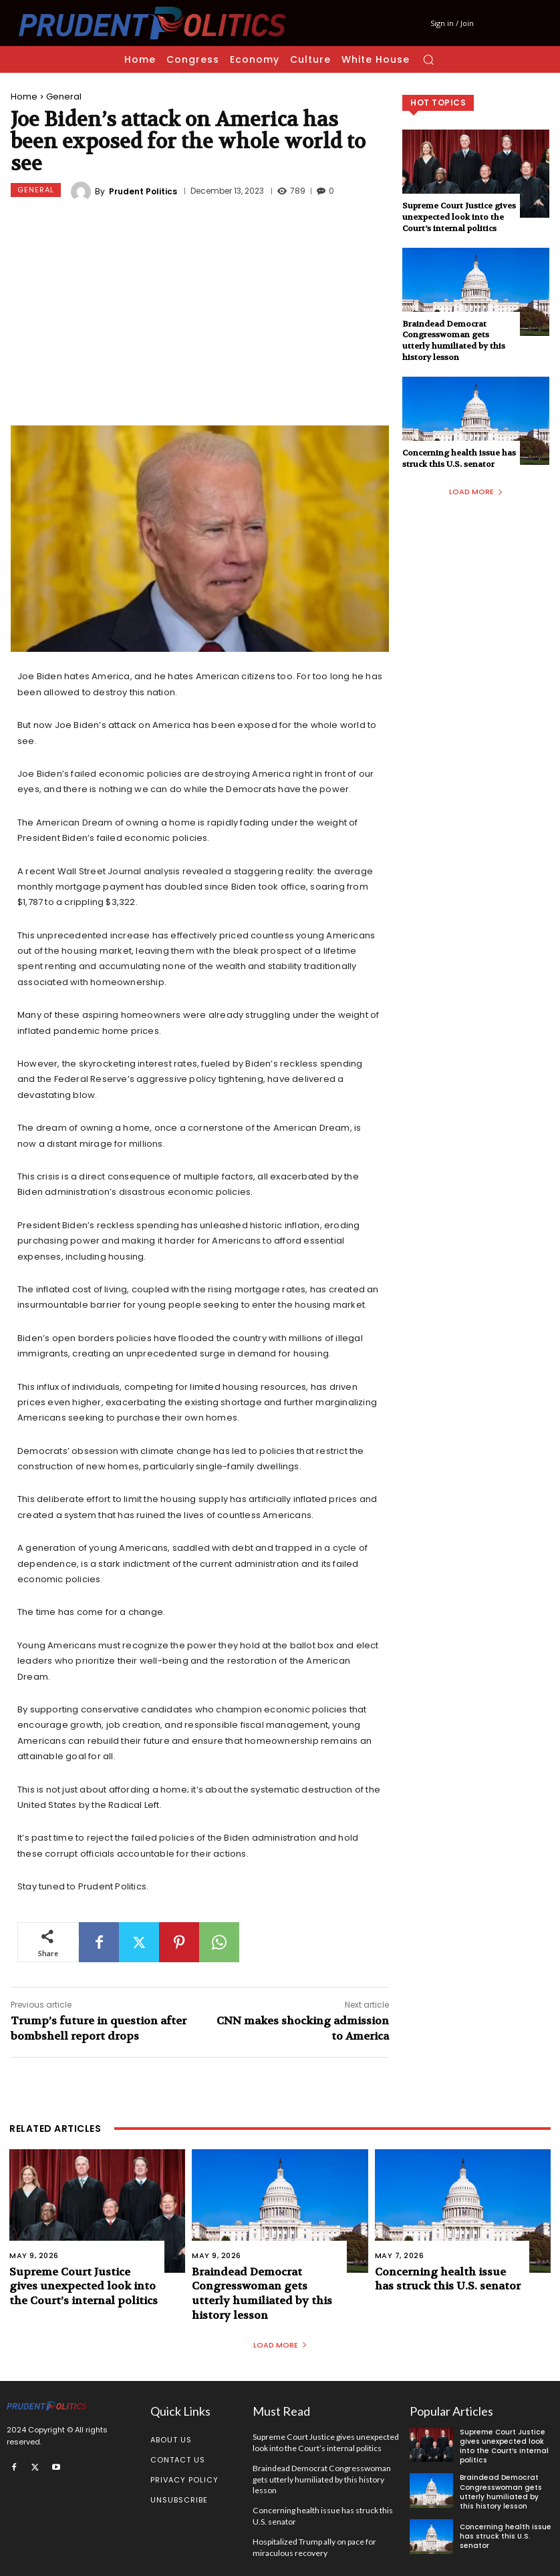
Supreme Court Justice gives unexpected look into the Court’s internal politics (459, 217)
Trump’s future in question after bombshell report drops (98, 2028)
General (64, 96)
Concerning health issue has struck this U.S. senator (459, 458)
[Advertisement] (200, 315)
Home (24, 96)
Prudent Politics (143, 192)
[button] (428, 59)
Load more (476, 491)
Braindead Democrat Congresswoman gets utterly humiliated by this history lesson (453, 341)
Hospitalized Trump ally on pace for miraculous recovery (314, 2544)
